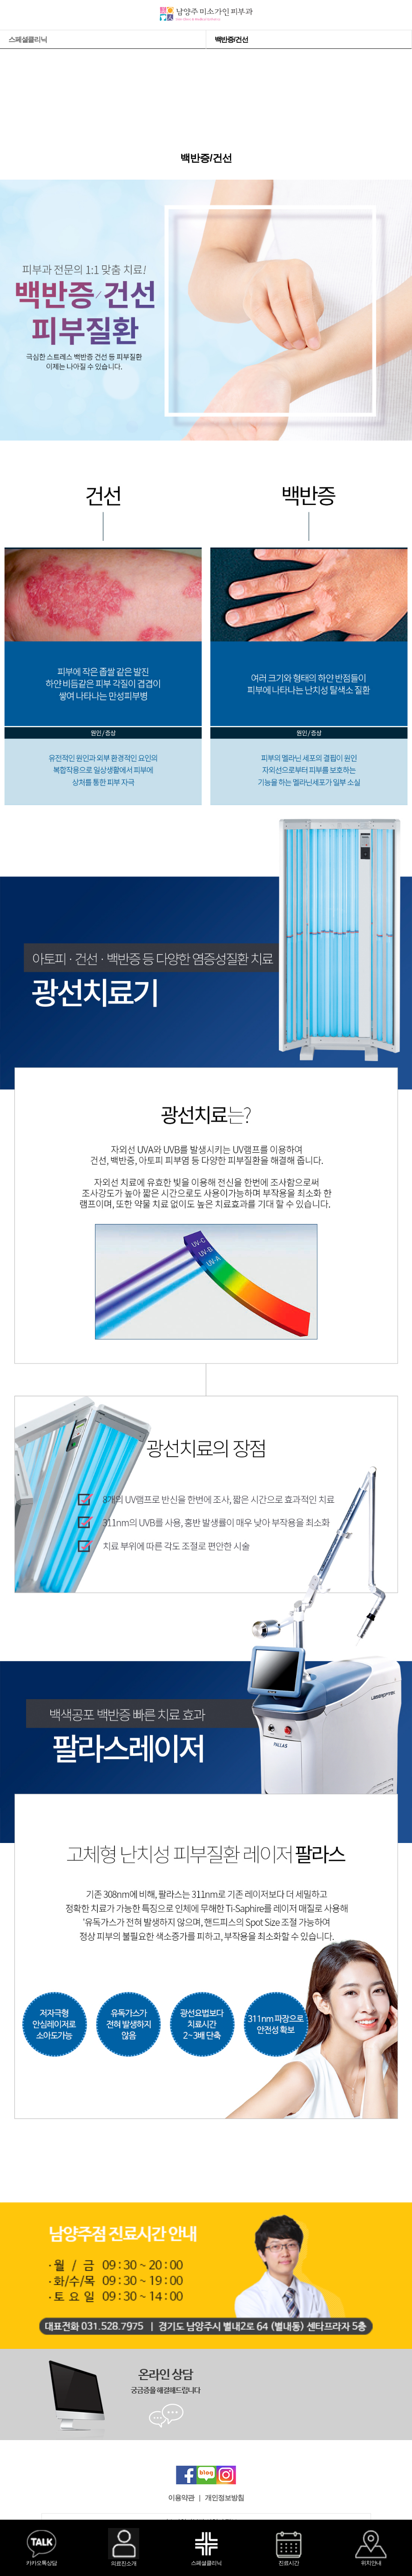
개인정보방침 (224, 2498)
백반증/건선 (231, 39)
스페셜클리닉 (27, 39)
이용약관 (181, 2498)
